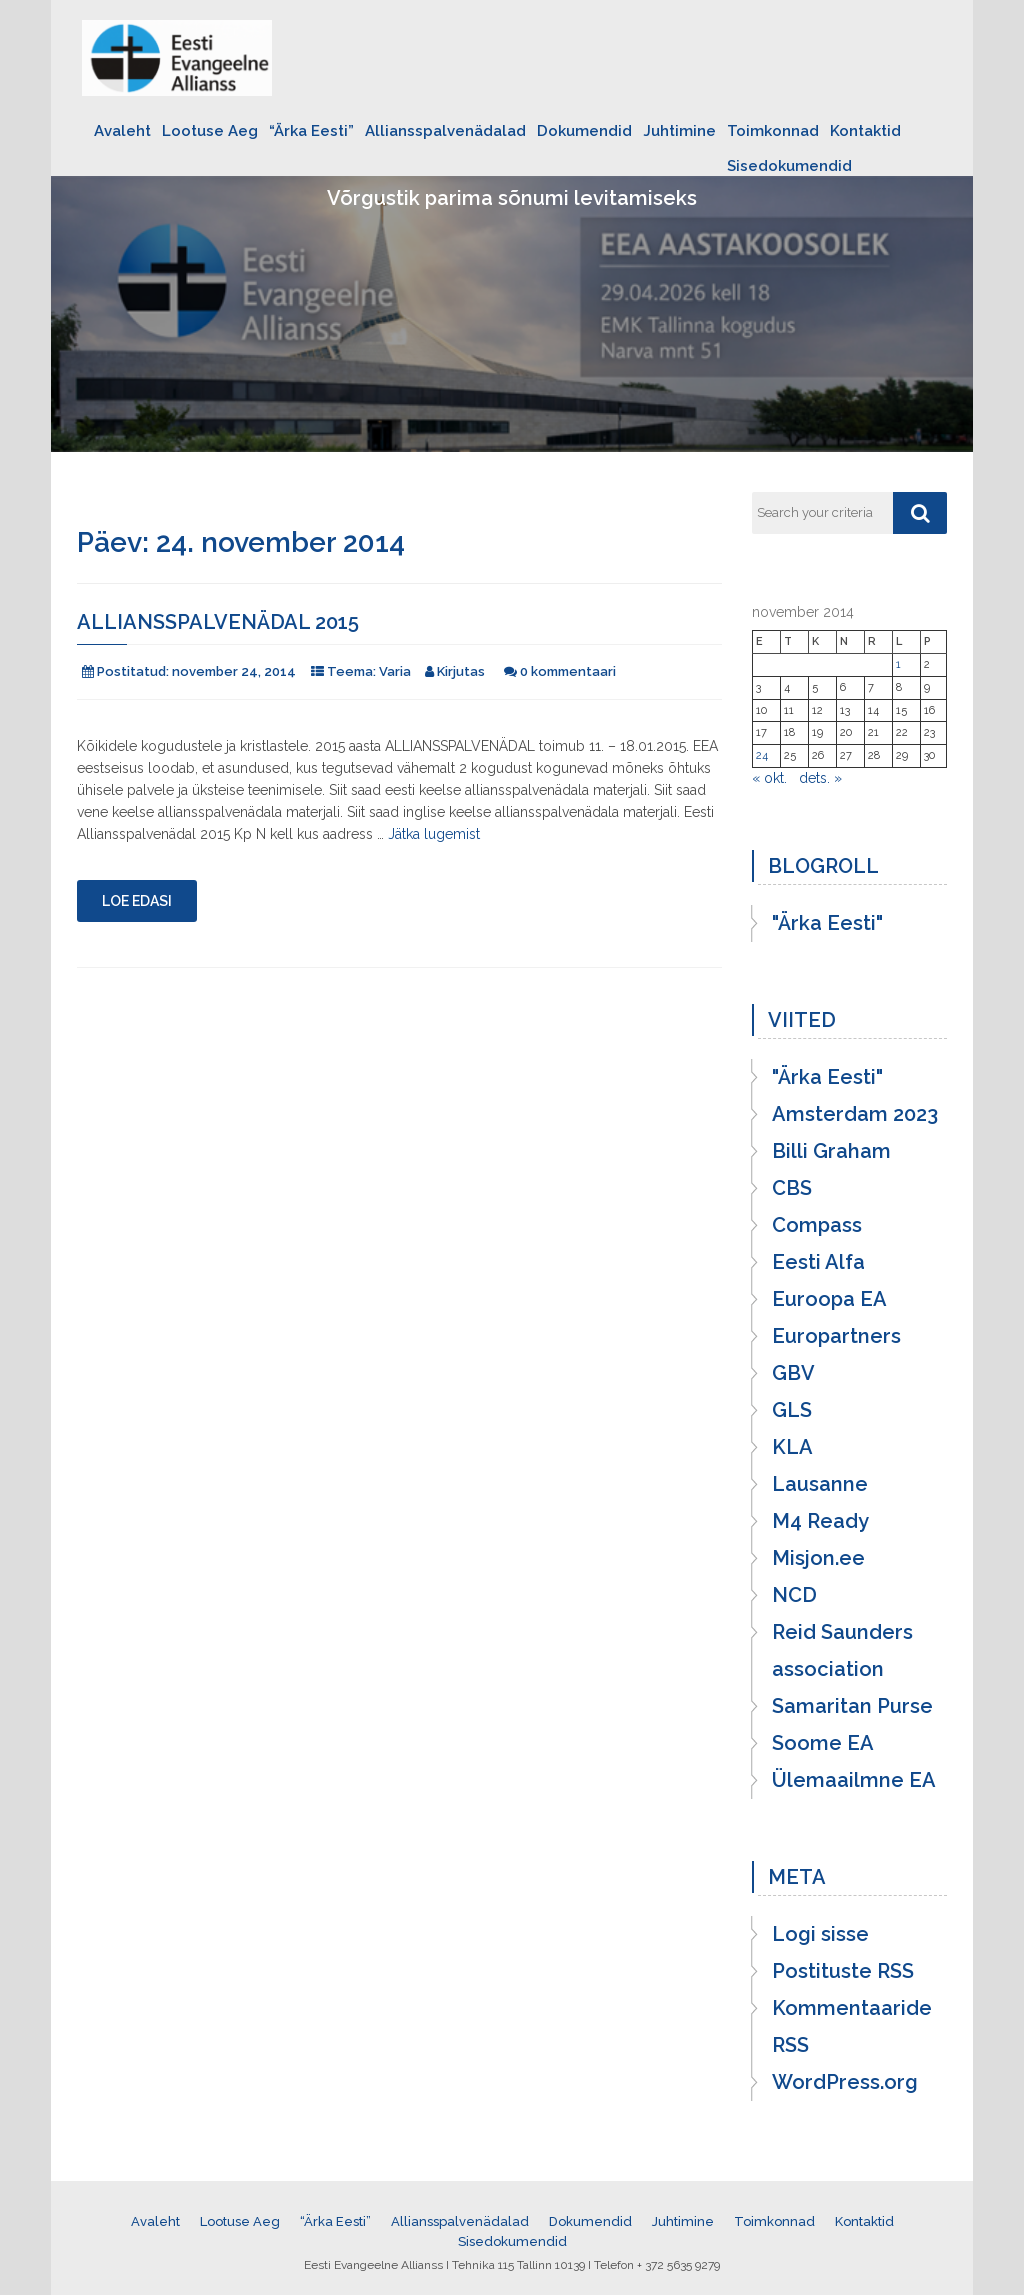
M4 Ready (820, 1521)
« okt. (769, 778)
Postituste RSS (843, 1971)
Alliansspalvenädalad (445, 131)
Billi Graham (831, 1151)
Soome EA (823, 1743)
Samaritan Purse (852, 1706)
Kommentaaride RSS (852, 2026)
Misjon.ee (818, 1558)
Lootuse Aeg (210, 131)
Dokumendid (584, 131)
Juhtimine (679, 131)
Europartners (836, 1336)
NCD (794, 1595)
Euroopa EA (829, 1299)
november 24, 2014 (234, 671)
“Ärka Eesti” (311, 131)
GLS (792, 1410)
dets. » (820, 778)
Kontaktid (865, 131)
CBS (792, 1188)
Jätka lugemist (434, 834)
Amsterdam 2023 (855, 1114)
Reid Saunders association (842, 1650)
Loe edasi (137, 901)
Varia (395, 671)
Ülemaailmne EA (854, 1780)
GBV (793, 1373)
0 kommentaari (568, 671)
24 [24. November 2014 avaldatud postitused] (762, 755)
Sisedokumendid (789, 166)
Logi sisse (820, 1934)
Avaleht (122, 131)
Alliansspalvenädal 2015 (218, 622)
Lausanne (820, 1484)
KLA (792, 1447)
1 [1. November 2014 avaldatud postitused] (898, 664)
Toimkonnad (773, 131)
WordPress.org (845, 2082)
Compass (817, 1225)
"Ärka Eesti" (827, 923)
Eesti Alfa (818, 1262)
